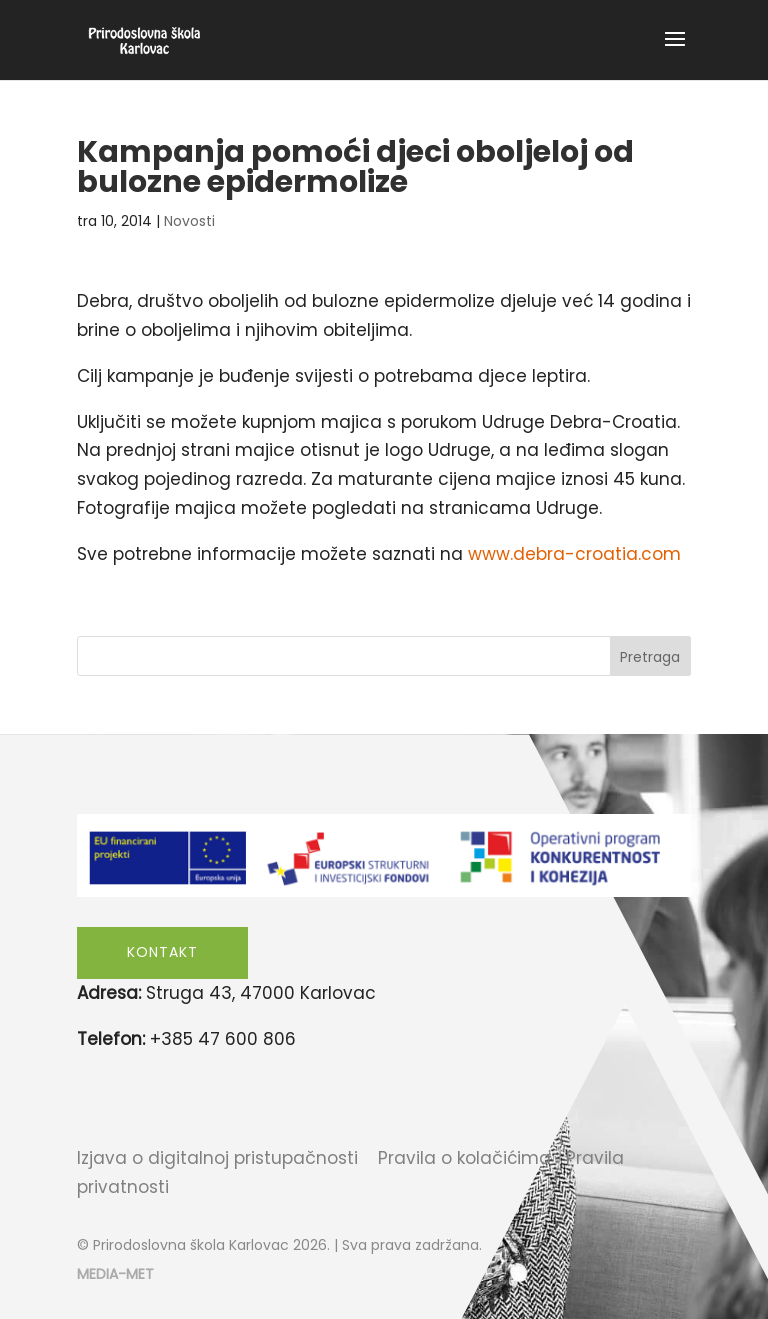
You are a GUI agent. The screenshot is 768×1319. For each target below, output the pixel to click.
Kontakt (162, 952)
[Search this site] (384, 656)
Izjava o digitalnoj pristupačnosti (217, 1158)
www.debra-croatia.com (574, 554)
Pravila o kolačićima (464, 1158)
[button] (675, 52)
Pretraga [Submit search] (650, 657)
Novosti (189, 221)
